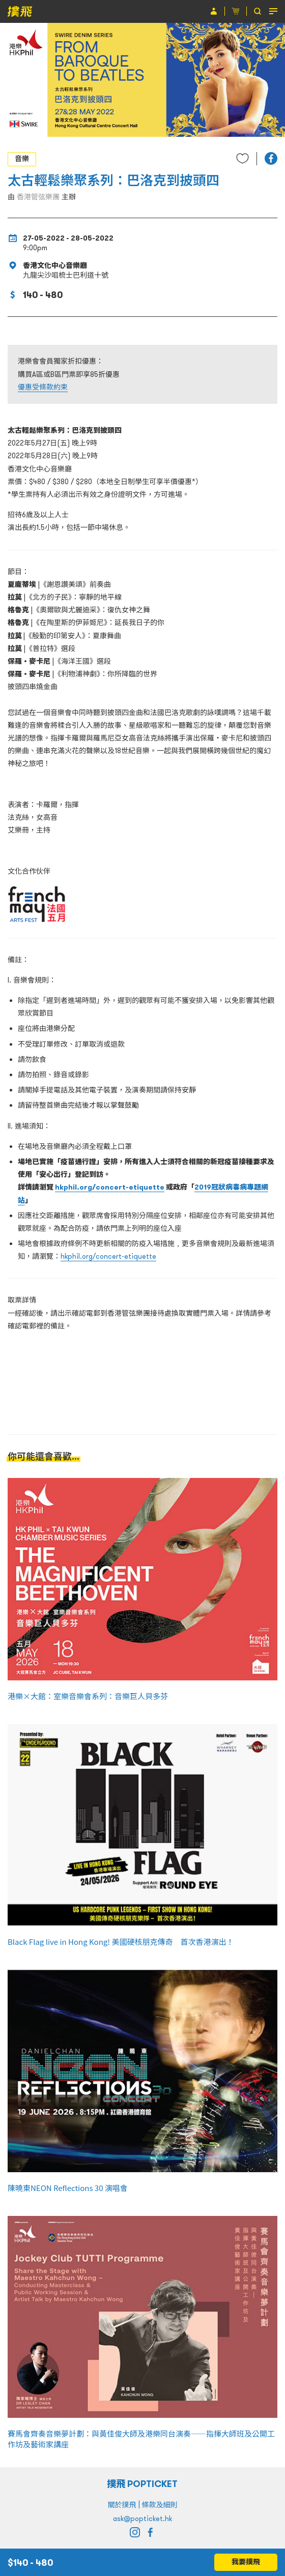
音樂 (22, 158)
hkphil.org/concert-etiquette (109, 1187)
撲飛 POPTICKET (142, 2484)
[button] (271, 158)
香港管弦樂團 (38, 196)
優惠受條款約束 (43, 387)
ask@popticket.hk (142, 2518)
